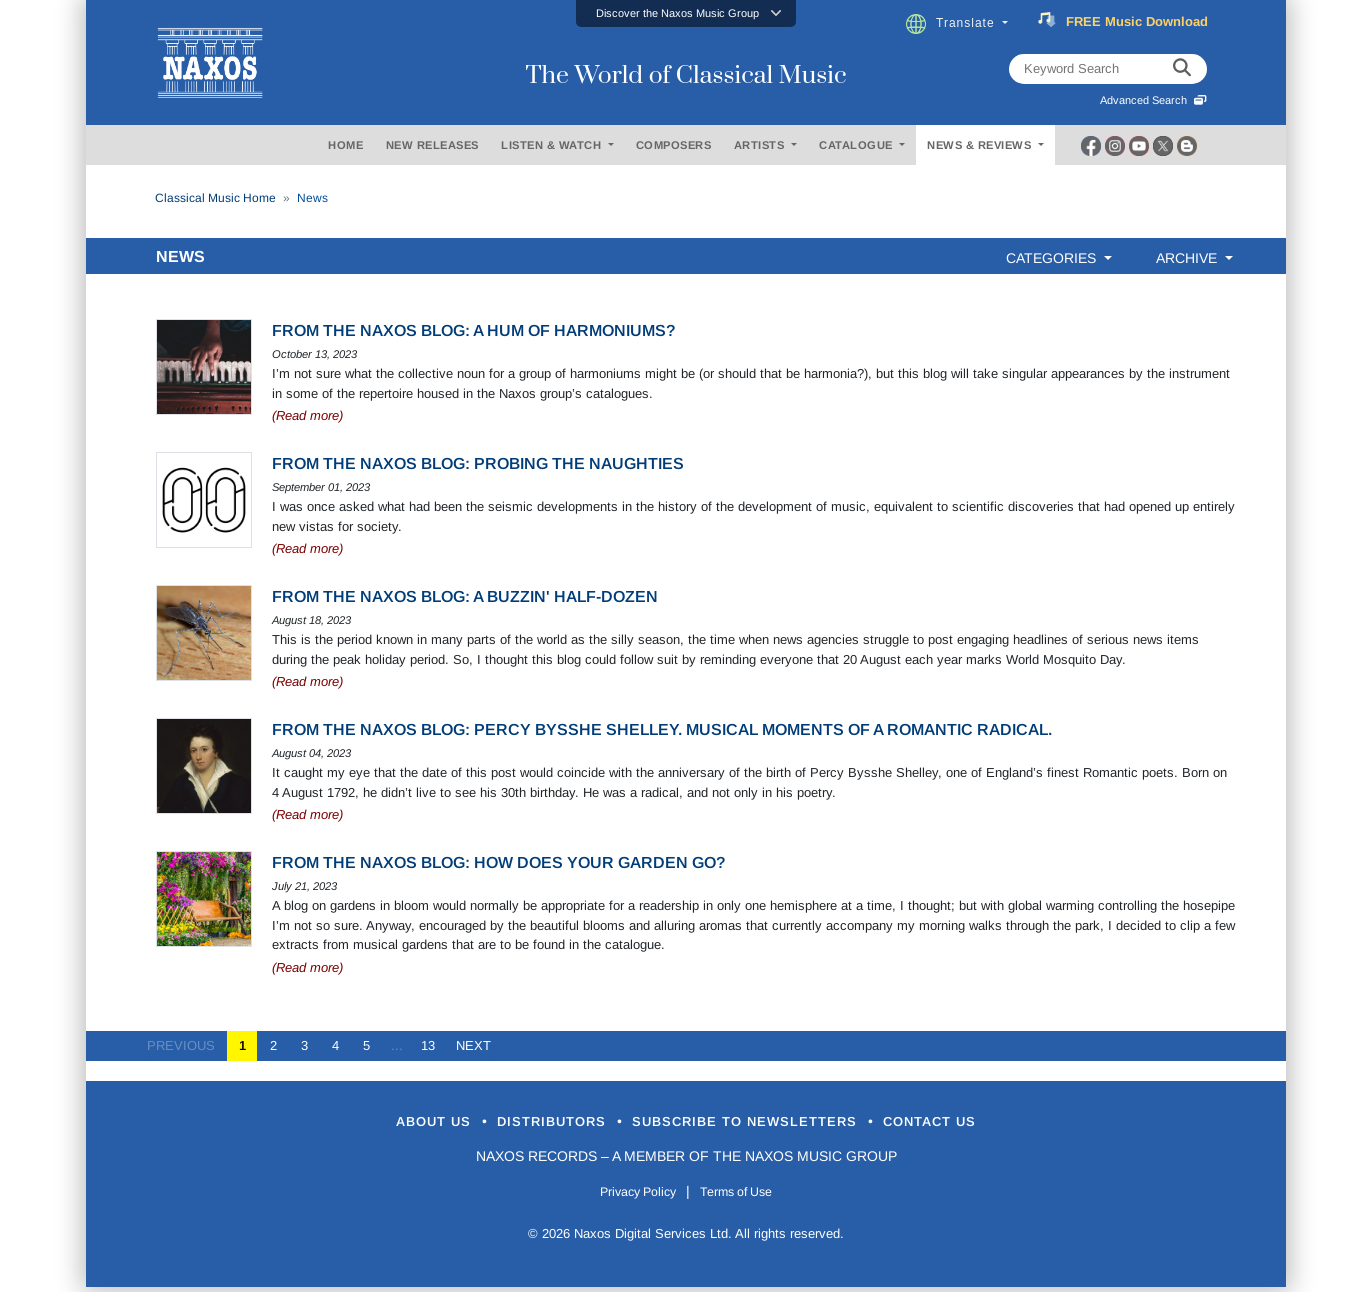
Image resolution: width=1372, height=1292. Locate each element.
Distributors (520, 1123)
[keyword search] (1182, 69)
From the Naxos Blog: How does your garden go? (498, 862)
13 (428, 1045)
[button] (686, 13)
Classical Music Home (215, 198)
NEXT (467, 1045)
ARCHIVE (1188, 258)
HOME (345, 145)
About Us (369, 1123)
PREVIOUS (187, 1045)
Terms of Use (746, 1195)
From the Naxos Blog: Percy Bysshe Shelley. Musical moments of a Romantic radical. (662, 729)
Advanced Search (1153, 100)
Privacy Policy (628, 1195)
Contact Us (995, 1123)
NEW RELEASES (432, 145)
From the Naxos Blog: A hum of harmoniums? (473, 330)
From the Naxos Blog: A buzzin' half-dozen (465, 596)
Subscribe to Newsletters (764, 1123)
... (397, 1045)
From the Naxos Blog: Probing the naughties (478, 463)
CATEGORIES (1053, 258)
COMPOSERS (674, 145)
